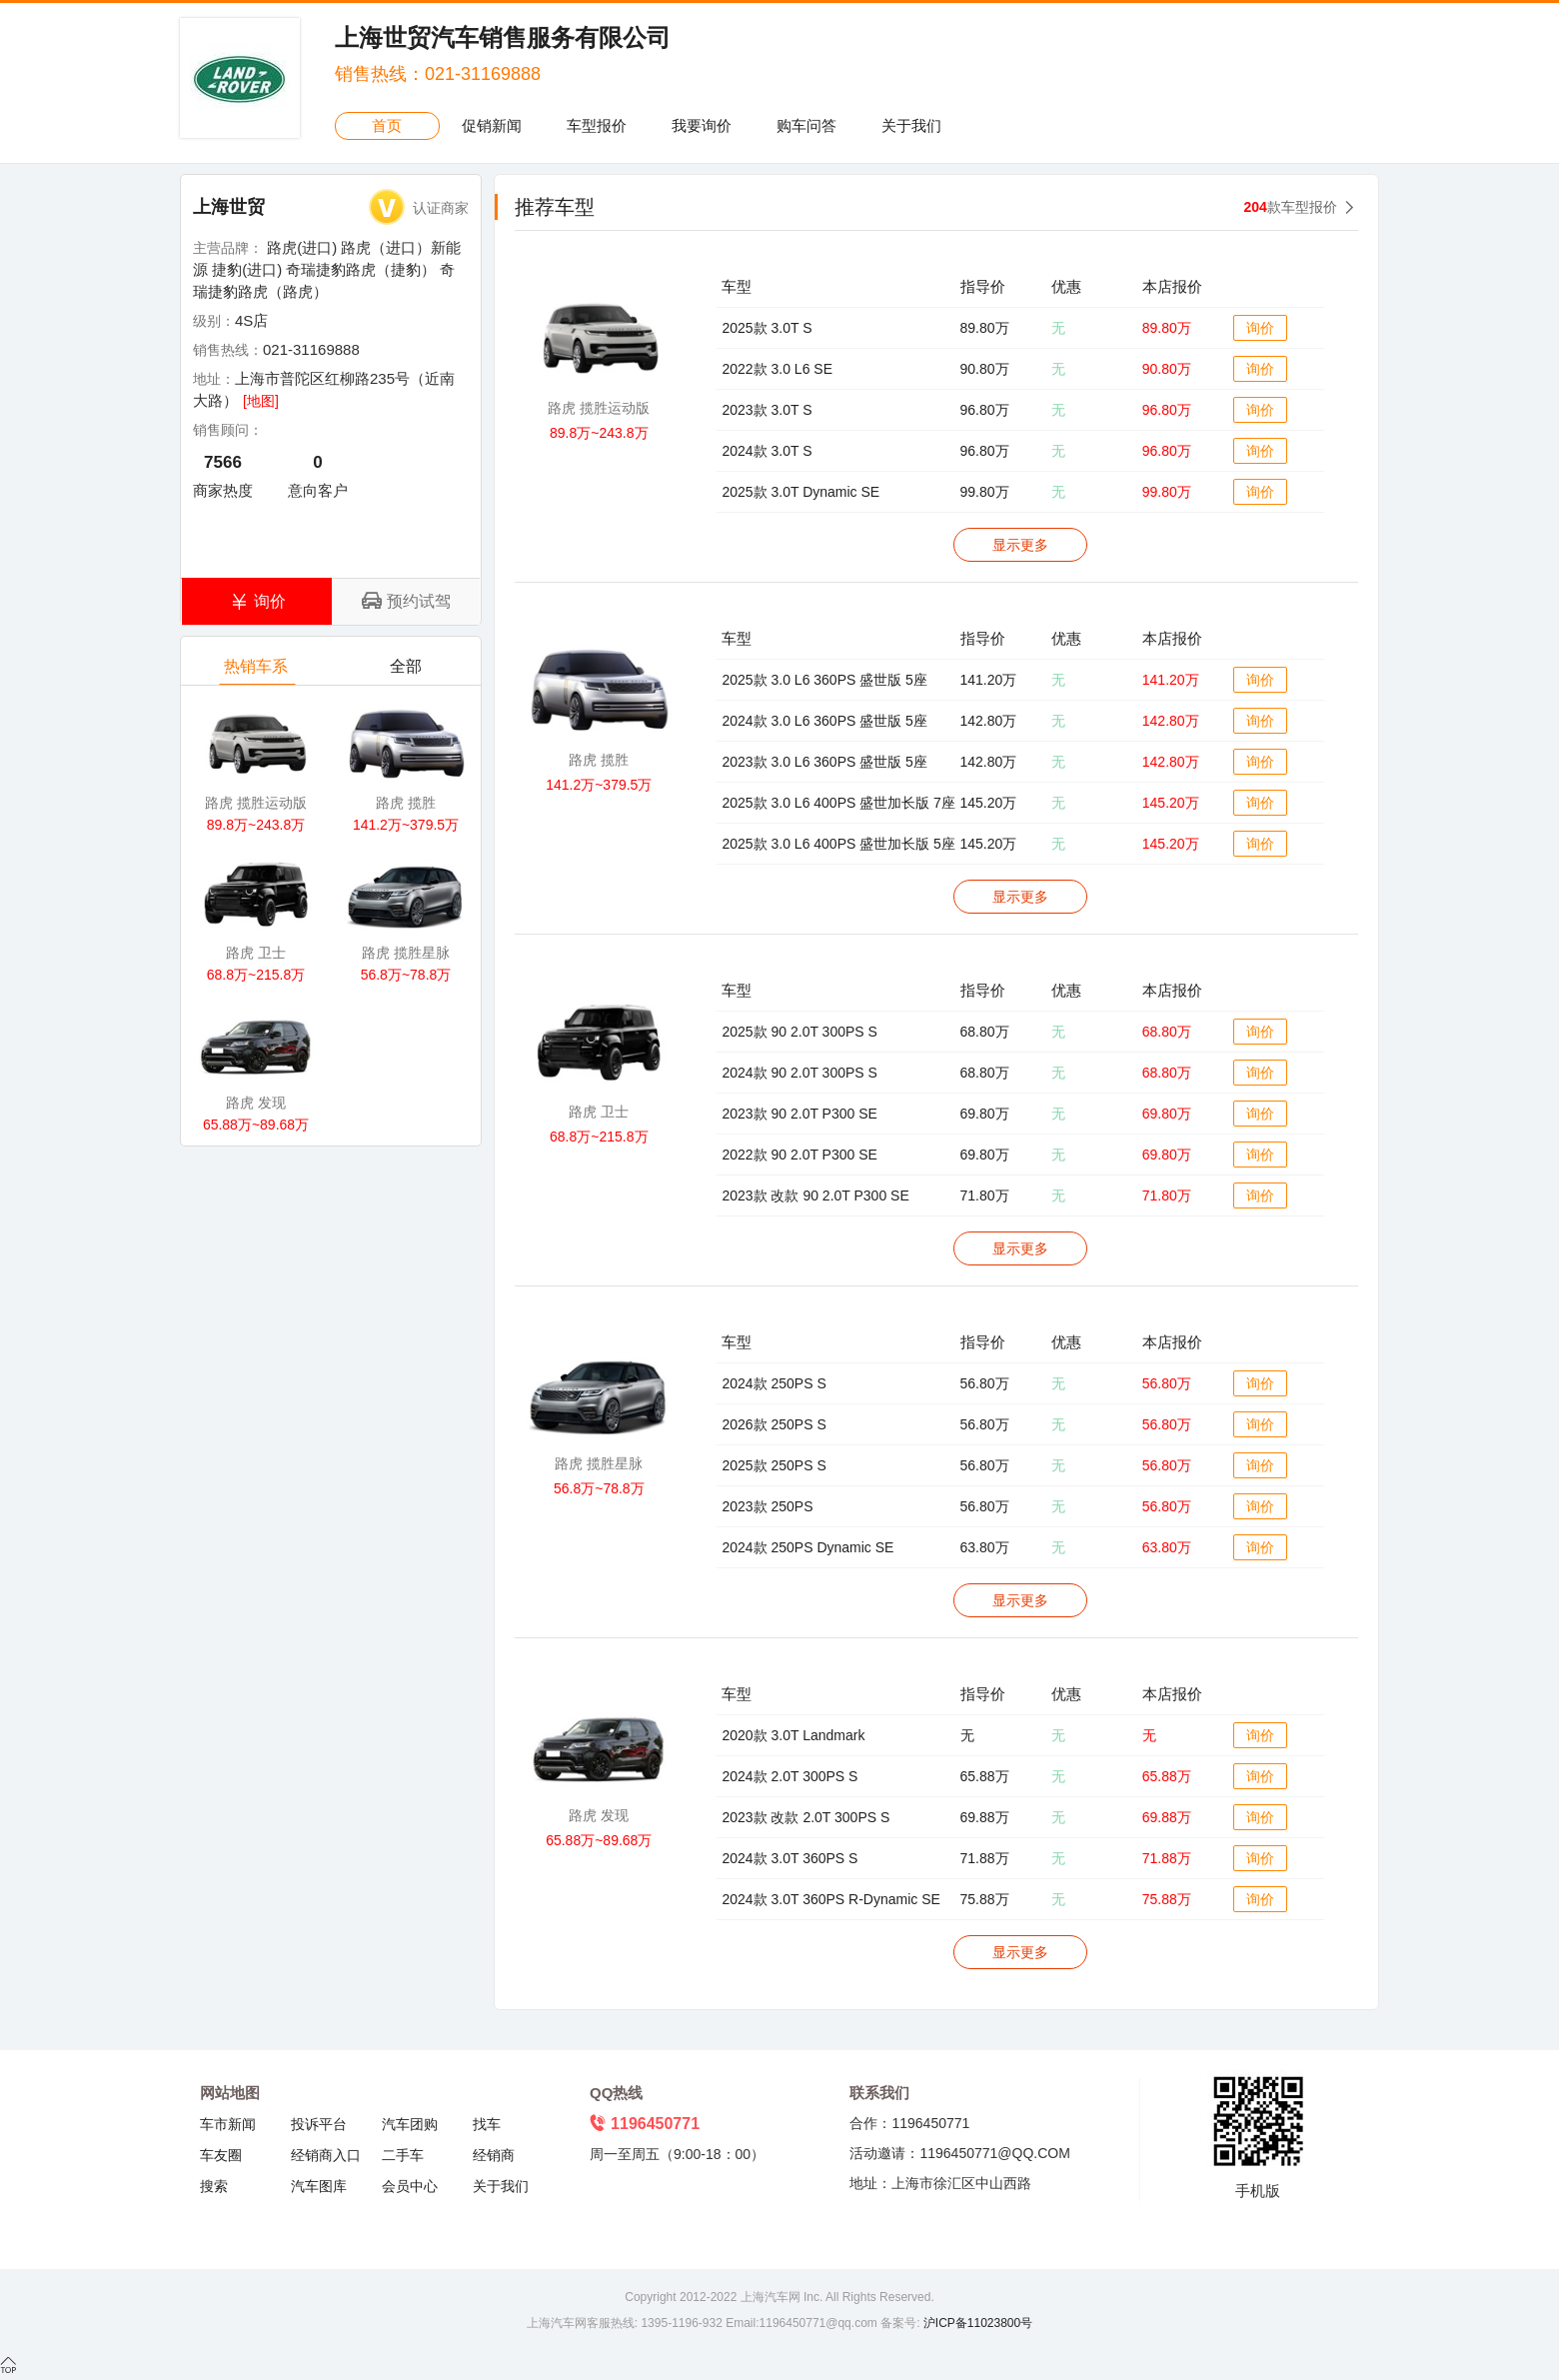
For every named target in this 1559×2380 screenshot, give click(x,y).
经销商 (494, 2155)
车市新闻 (228, 2124)
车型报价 (597, 125)
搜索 (214, 2186)
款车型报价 (1290, 207)
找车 (487, 2124)
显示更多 (1020, 545)
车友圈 (221, 2155)
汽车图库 (319, 2186)
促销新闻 (492, 125)
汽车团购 (410, 2124)
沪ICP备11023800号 (975, 2323)
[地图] (261, 401)
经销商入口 (326, 2155)
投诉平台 (319, 2124)
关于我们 (911, 125)
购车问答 (806, 125)
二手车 (403, 2155)
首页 (387, 125)
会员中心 (410, 2186)
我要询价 (702, 125)
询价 (1260, 328)
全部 (407, 671)
